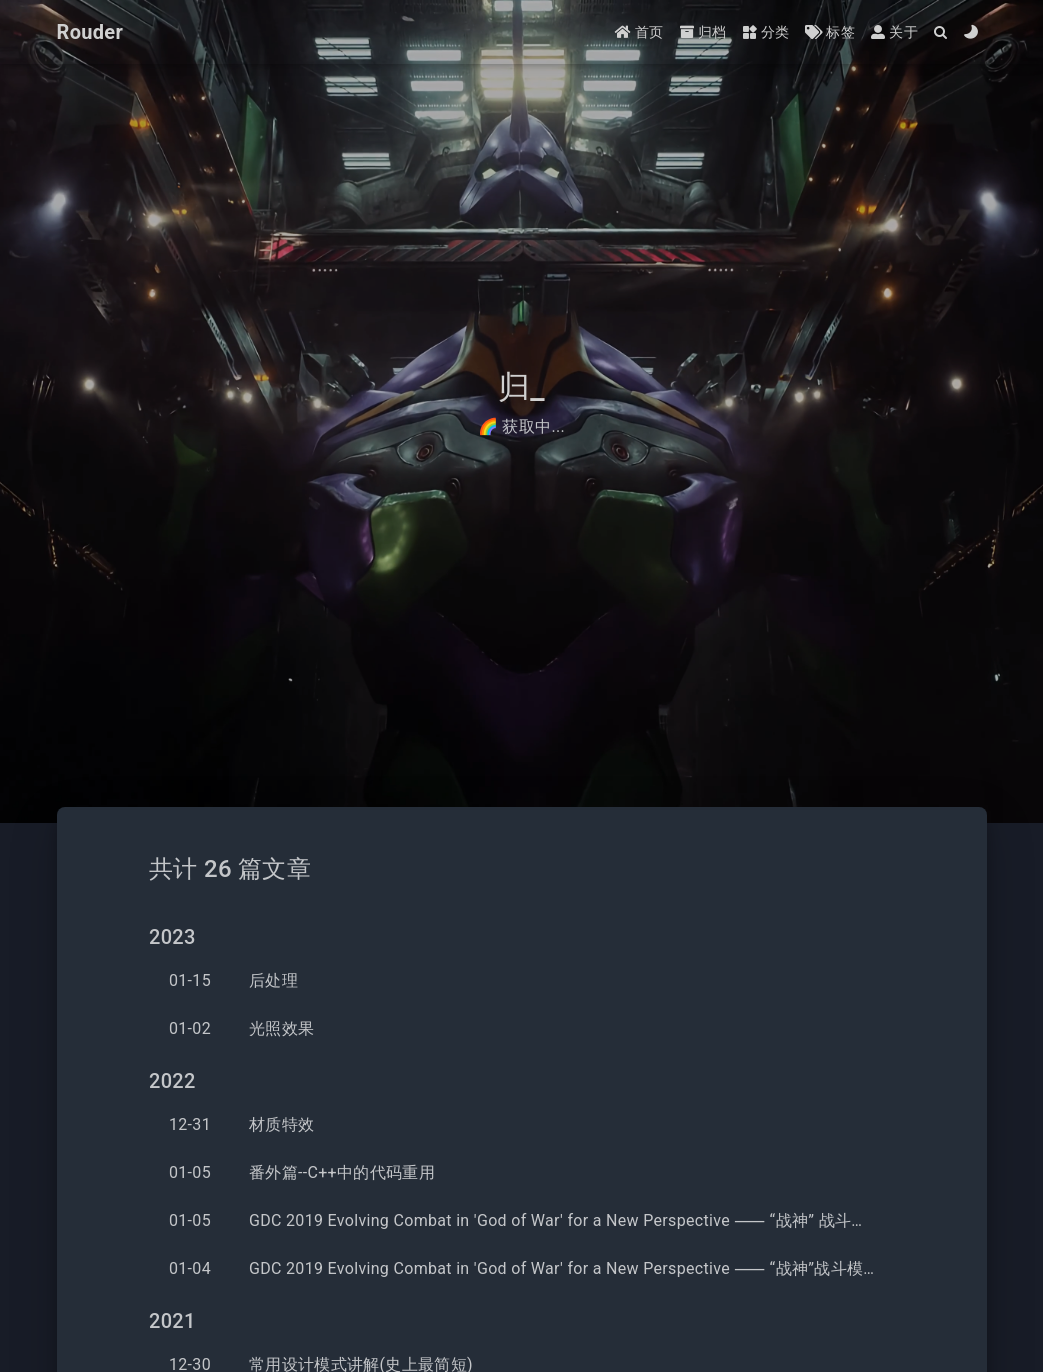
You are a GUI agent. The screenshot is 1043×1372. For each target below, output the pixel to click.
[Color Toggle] (971, 32)
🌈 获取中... (521, 426)
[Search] (941, 32)
